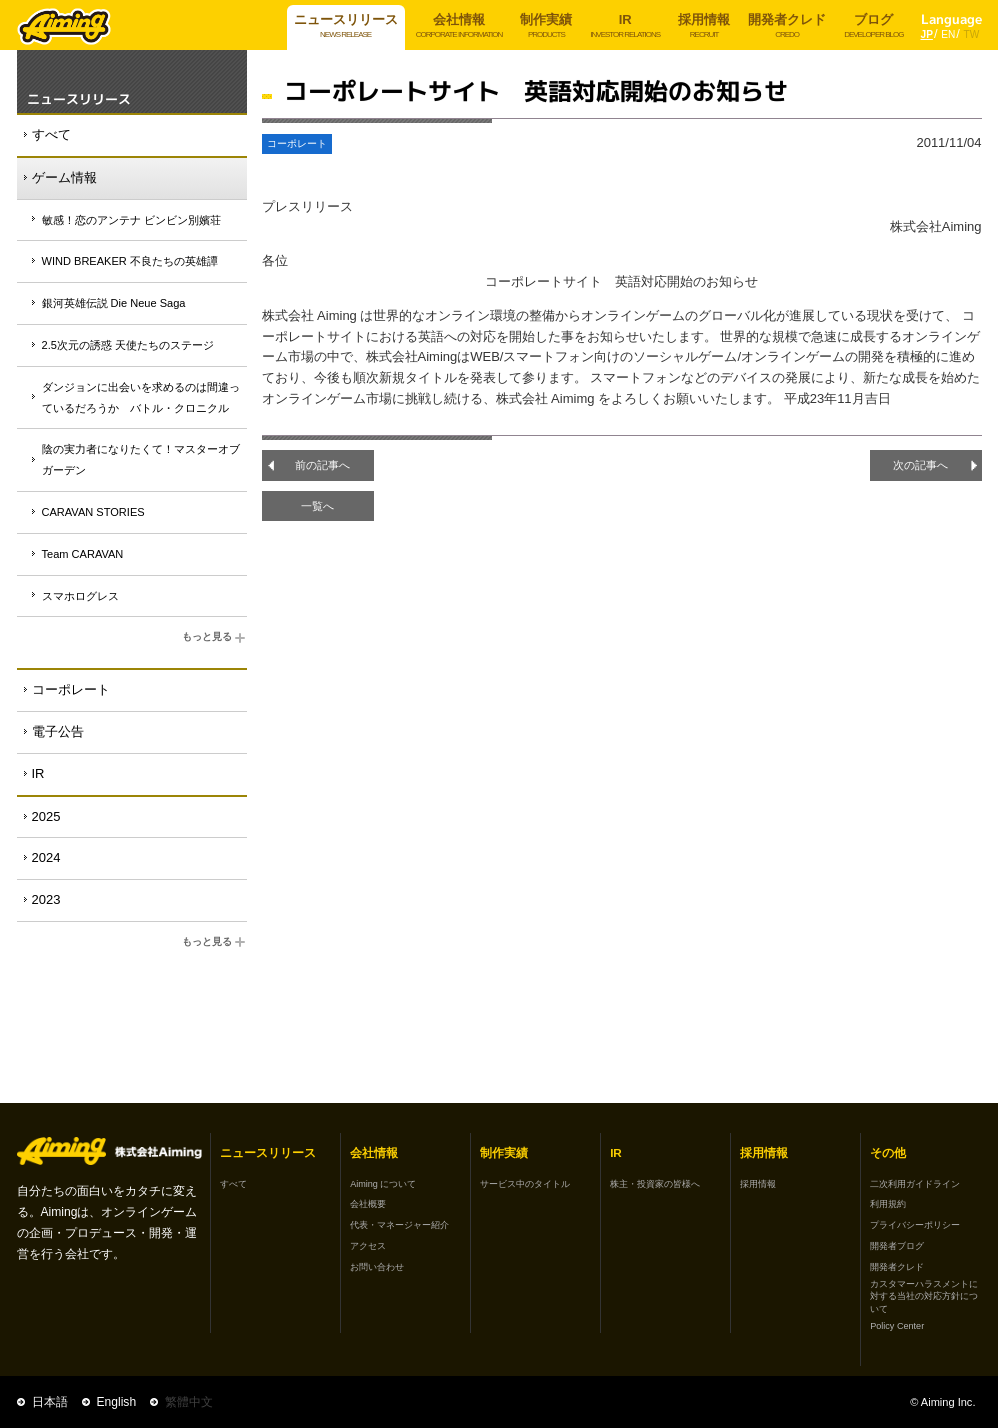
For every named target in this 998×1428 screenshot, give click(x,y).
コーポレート (71, 689)
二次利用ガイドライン (915, 1184)
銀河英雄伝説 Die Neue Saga (114, 303)
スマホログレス (80, 596)
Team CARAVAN (83, 554)
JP (927, 34)
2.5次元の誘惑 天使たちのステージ (128, 345)
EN (948, 34)
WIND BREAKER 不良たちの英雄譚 (130, 261)
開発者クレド (897, 1267)
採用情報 (758, 1184)
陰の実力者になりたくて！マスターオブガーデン (141, 459)
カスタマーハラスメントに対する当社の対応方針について (924, 1296)
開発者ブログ (897, 1246)
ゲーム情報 (64, 177)
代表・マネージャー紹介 (399, 1225)
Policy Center (897, 1326)
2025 (46, 816)
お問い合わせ (377, 1267)
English (117, 1402)
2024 (46, 857)
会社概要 (368, 1204)
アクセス (368, 1246)
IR (38, 773)
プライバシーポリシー (915, 1225)
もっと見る (214, 638)
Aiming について (383, 1184)
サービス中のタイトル (525, 1184)
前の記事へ (322, 465)
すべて (51, 134)
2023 (46, 899)
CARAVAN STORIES (93, 512)
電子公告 (58, 731)
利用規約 (888, 1204)
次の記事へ (920, 465)
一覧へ (317, 506)
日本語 (50, 1402)
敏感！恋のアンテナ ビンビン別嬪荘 (131, 220)
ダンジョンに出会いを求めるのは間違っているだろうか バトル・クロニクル (141, 397)
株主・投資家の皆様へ (655, 1184)
